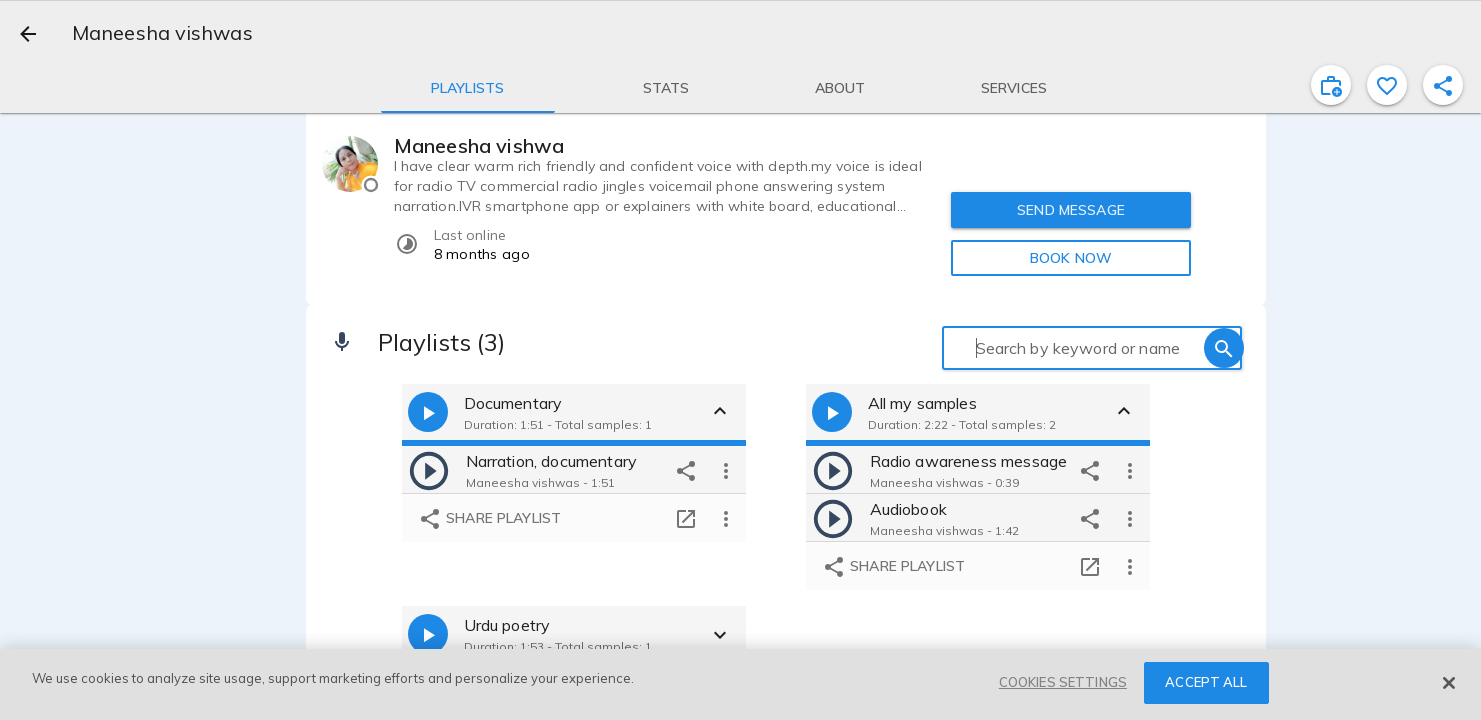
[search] (1224, 348)
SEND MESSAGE (1071, 210)
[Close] (1449, 683)
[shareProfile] (1443, 85)
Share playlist (489, 519)
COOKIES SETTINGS (1063, 682)
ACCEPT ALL (1206, 682)
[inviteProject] (1331, 85)
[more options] (726, 470)
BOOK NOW (1071, 258)
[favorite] (1387, 85)
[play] (429, 470)
